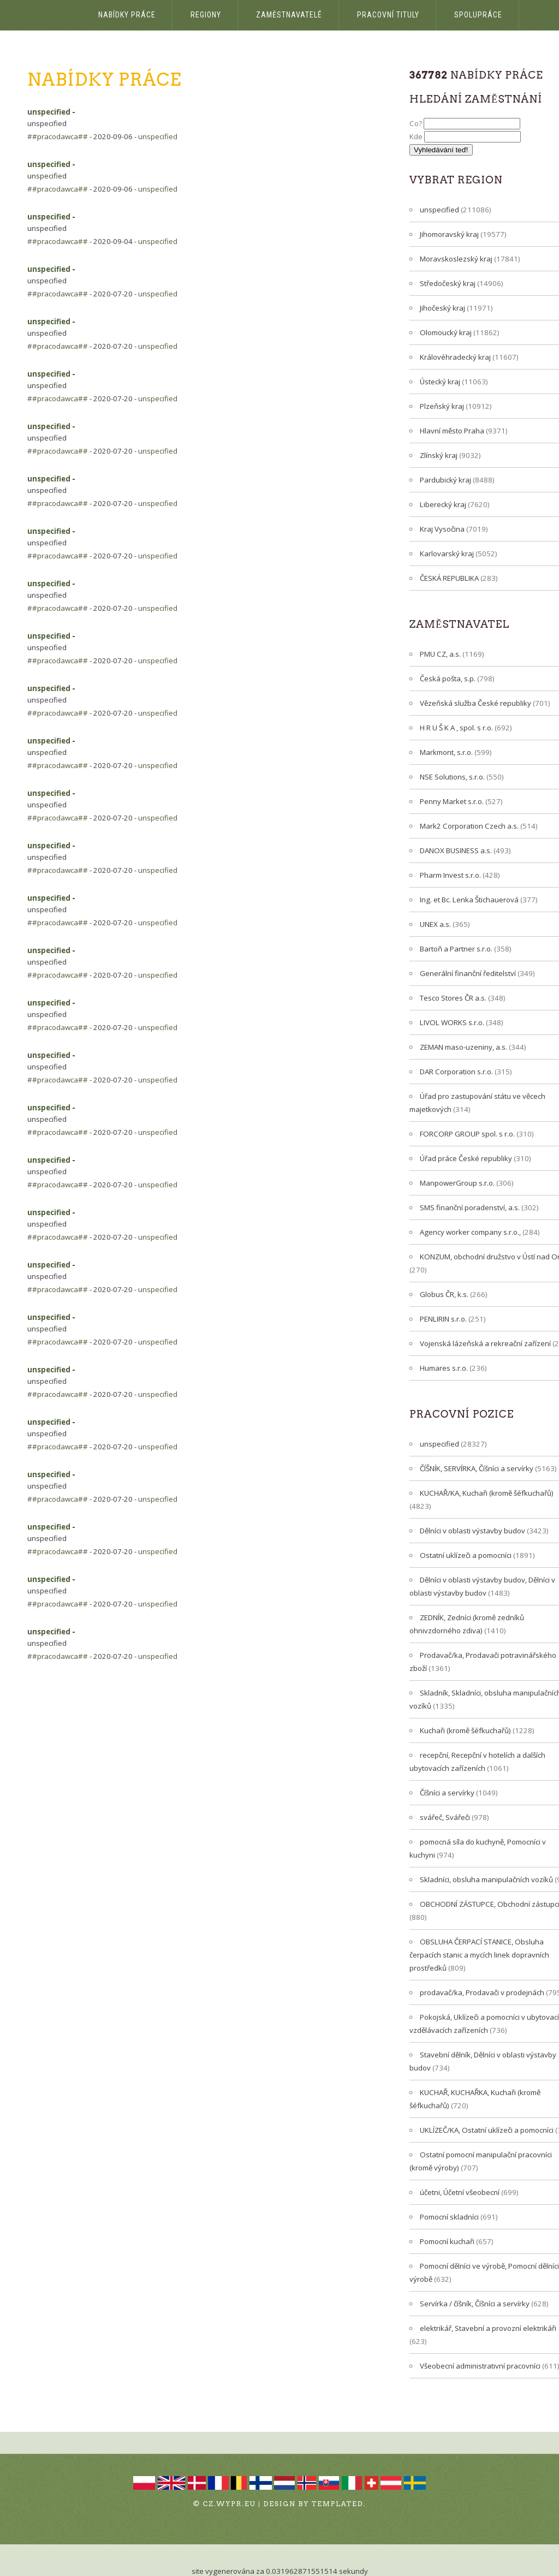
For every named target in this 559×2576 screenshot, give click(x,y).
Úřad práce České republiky (466, 1158)
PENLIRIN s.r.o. (443, 1319)
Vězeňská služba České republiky (475, 703)
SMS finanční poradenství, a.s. (470, 1207)
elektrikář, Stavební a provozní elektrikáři (488, 2328)
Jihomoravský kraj (449, 234)
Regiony (206, 14)
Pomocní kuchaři (447, 2241)
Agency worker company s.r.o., (470, 1232)
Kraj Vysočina (442, 529)
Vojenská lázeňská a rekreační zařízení (485, 1343)
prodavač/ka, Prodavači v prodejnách (482, 1992)
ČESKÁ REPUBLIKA (449, 578)
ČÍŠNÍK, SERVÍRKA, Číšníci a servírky (476, 1468)
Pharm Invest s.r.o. (450, 875)
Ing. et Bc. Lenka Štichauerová (469, 900)
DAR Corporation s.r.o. (456, 1071)
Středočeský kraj (447, 283)
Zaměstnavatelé (289, 14)
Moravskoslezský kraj (456, 259)
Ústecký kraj (440, 381)
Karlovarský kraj (447, 553)
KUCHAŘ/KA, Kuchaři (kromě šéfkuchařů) (487, 1493)
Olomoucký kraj (446, 332)
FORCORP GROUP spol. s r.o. (467, 1134)
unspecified (48, 112)
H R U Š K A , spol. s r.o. (456, 728)
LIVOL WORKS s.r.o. (452, 1022)
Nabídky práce (127, 14)
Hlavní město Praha (452, 431)
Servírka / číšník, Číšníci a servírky (475, 2304)
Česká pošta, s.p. (447, 678)
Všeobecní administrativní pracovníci (480, 2366)
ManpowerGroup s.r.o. (457, 1183)
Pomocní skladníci (449, 2217)
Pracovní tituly (388, 14)
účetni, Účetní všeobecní (459, 2192)
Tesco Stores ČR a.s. (453, 998)
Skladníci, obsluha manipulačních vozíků (486, 1879)
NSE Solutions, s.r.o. (452, 777)
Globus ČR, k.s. (444, 1294)
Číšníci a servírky (447, 1793)
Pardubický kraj (445, 480)
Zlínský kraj (438, 455)
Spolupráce (478, 14)
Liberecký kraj (443, 504)
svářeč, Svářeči (445, 1817)
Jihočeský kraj (442, 308)
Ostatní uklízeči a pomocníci (466, 1555)
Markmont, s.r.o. (446, 752)
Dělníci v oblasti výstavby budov (472, 1531)
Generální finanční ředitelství (468, 973)
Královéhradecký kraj (455, 357)
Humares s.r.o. (444, 1368)
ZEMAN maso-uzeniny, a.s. (463, 1047)
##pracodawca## (57, 136)
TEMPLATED (338, 2504)
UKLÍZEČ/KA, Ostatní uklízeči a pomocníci (487, 2130)
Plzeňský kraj (442, 406)
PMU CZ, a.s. (440, 654)
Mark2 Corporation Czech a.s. (469, 826)
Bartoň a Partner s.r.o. (456, 949)
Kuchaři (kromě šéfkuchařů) (465, 1730)
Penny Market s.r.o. (452, 801)
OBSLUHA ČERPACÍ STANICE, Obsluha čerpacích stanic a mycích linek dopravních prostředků (479, 1955)
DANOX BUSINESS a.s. (456, 850)
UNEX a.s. (435, 924)
